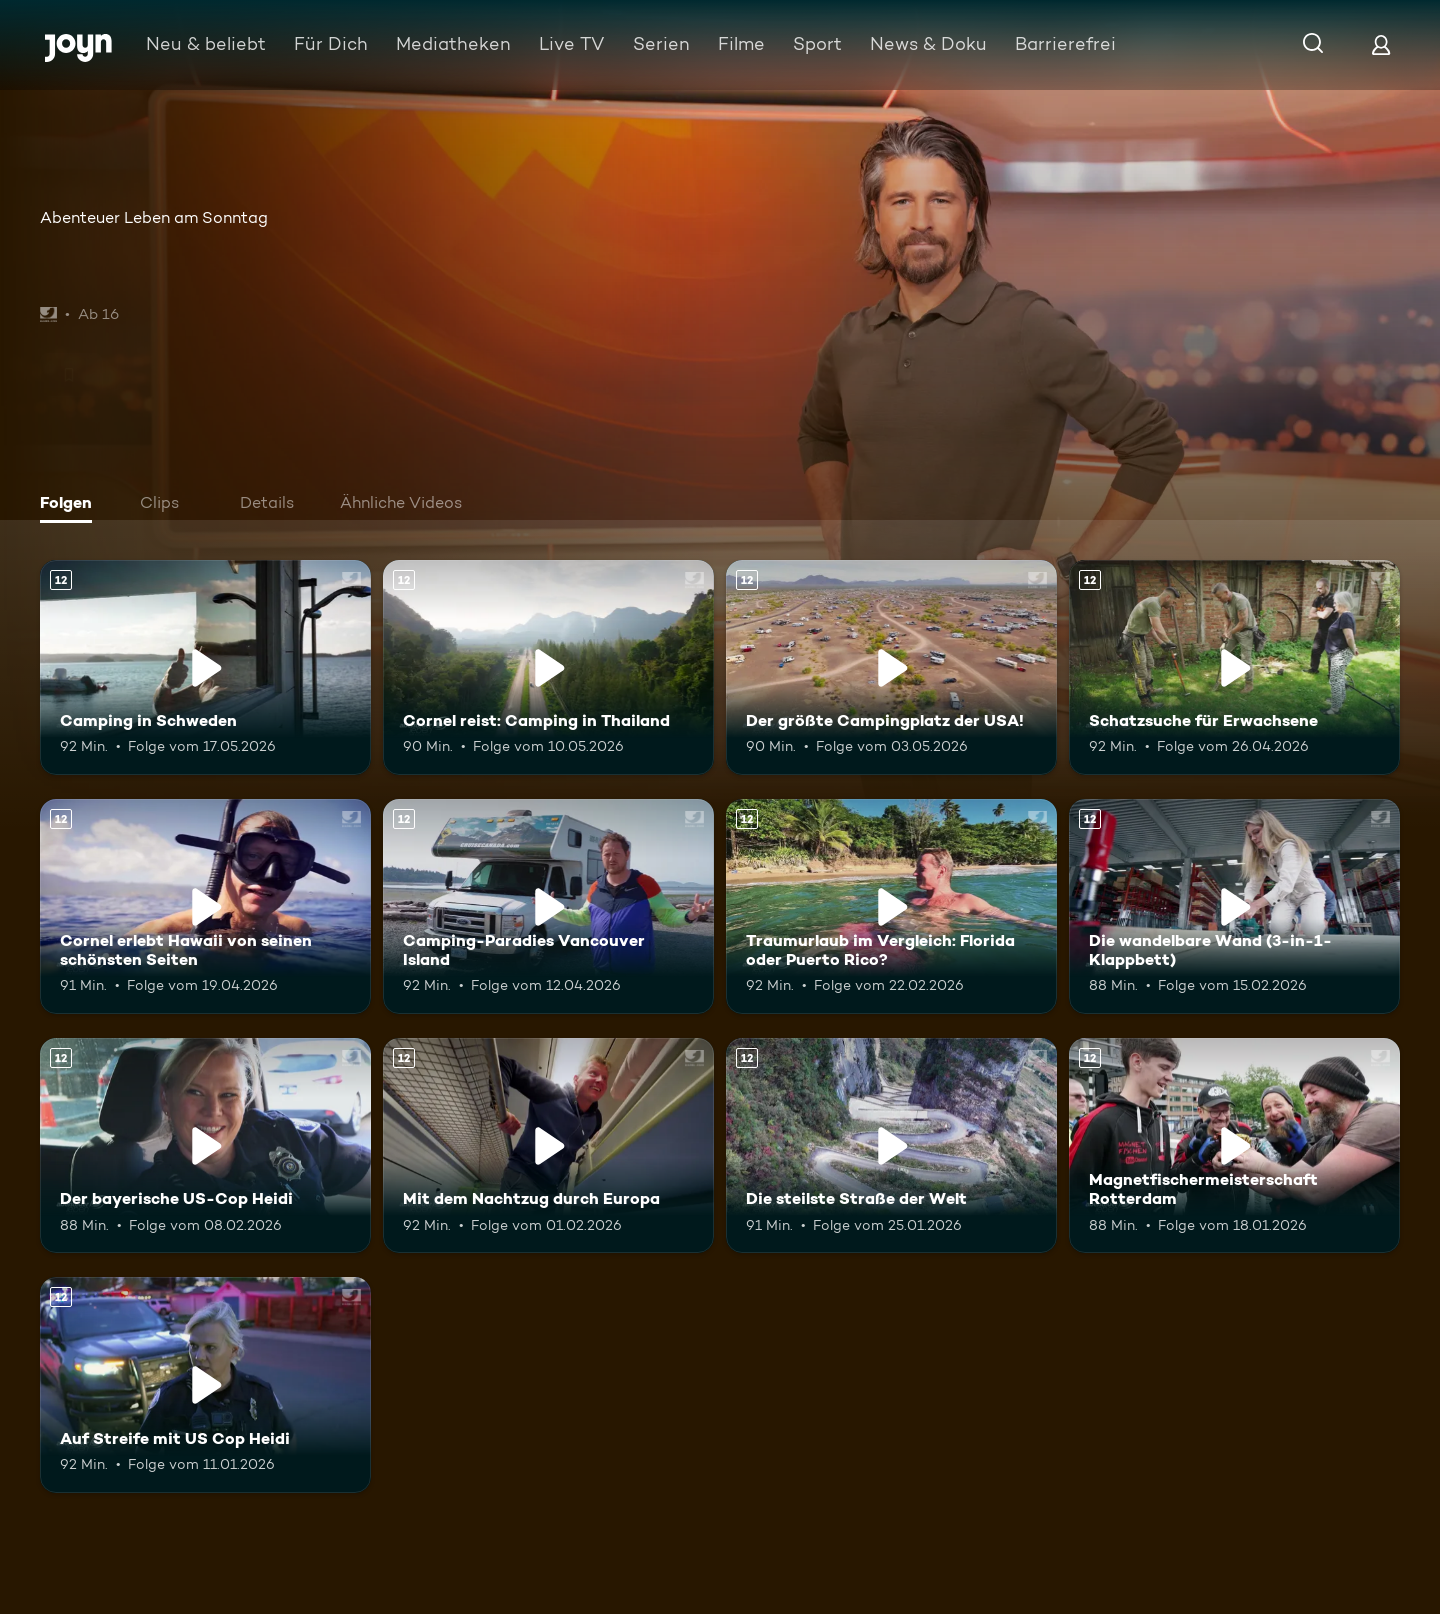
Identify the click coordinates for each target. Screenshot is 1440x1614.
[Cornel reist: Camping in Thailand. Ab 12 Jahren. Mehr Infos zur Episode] (548, 667)
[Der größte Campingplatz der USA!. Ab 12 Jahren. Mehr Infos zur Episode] (891, 667)
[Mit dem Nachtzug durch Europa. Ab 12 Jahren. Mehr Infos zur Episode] (548, 1145)
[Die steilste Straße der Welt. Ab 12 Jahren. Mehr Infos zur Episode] (891, 1145)
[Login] (1381, 44)
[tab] (71, 505)
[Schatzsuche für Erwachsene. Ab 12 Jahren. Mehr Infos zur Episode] (1234, 667)
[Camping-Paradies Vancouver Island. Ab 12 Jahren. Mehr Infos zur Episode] (548, 906)
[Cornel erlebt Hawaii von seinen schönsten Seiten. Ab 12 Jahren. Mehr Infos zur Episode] (205, 906)
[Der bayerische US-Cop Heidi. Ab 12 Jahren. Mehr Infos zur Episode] (205, 1145)
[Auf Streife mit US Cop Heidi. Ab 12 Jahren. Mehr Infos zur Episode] (205, 1384)
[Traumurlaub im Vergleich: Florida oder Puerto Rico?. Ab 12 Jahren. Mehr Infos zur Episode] (891, 906)
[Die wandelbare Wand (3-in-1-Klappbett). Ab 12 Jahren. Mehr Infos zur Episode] (1234, 906)
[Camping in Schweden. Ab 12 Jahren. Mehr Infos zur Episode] (205, 667)
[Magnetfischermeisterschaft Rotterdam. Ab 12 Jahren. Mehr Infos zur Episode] (1234, 1145)
